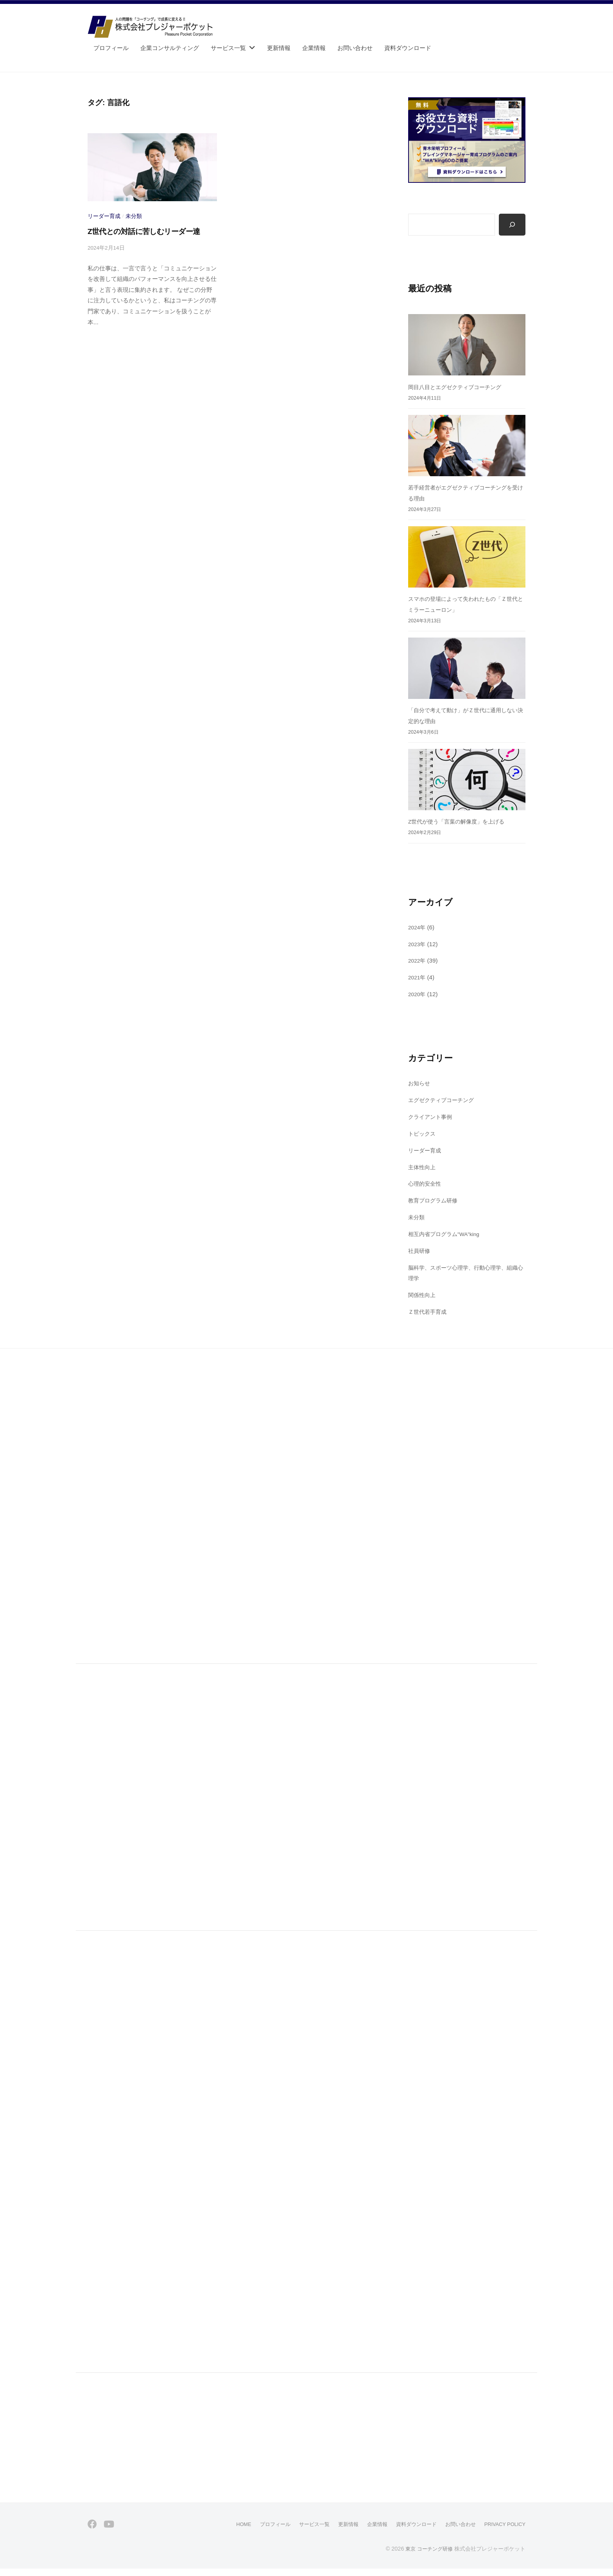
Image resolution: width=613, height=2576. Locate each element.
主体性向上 (422, 1167)
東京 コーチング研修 (427, 2556)
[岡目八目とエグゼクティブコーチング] (466, 345)
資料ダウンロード (407, 48)
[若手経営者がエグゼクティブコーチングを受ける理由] (466, 446)
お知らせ (420, 1084)
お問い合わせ (355, 48)
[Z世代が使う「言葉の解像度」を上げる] (466, 780)
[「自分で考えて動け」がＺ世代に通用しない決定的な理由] (466, 668)
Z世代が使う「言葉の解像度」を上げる (459, 821)
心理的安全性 (425, 1184)
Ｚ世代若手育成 (428, 1312)
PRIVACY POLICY (502, 2532)
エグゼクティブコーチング (443, 1100)
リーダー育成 (104, 216)
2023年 (417, 944)
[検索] (511, 225)
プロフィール (111, 48)
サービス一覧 (228, 48)
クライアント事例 (431, 1117)
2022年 (417, 961)
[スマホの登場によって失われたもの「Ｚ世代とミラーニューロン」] (466, 557)
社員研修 (420, 1251)
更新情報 (278, 48)
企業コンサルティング (169, 48)
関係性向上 (422, 1295)
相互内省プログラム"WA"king (447, 1234)
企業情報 (314, 48)
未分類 (133, 216)
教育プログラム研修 (434, 1201)
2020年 (417, 994)
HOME (224, 2532)
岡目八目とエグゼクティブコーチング (458, 387)
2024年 (417, 927)
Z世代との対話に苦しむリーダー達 (144, 231)
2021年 (417, 978)
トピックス (422, 1134)
